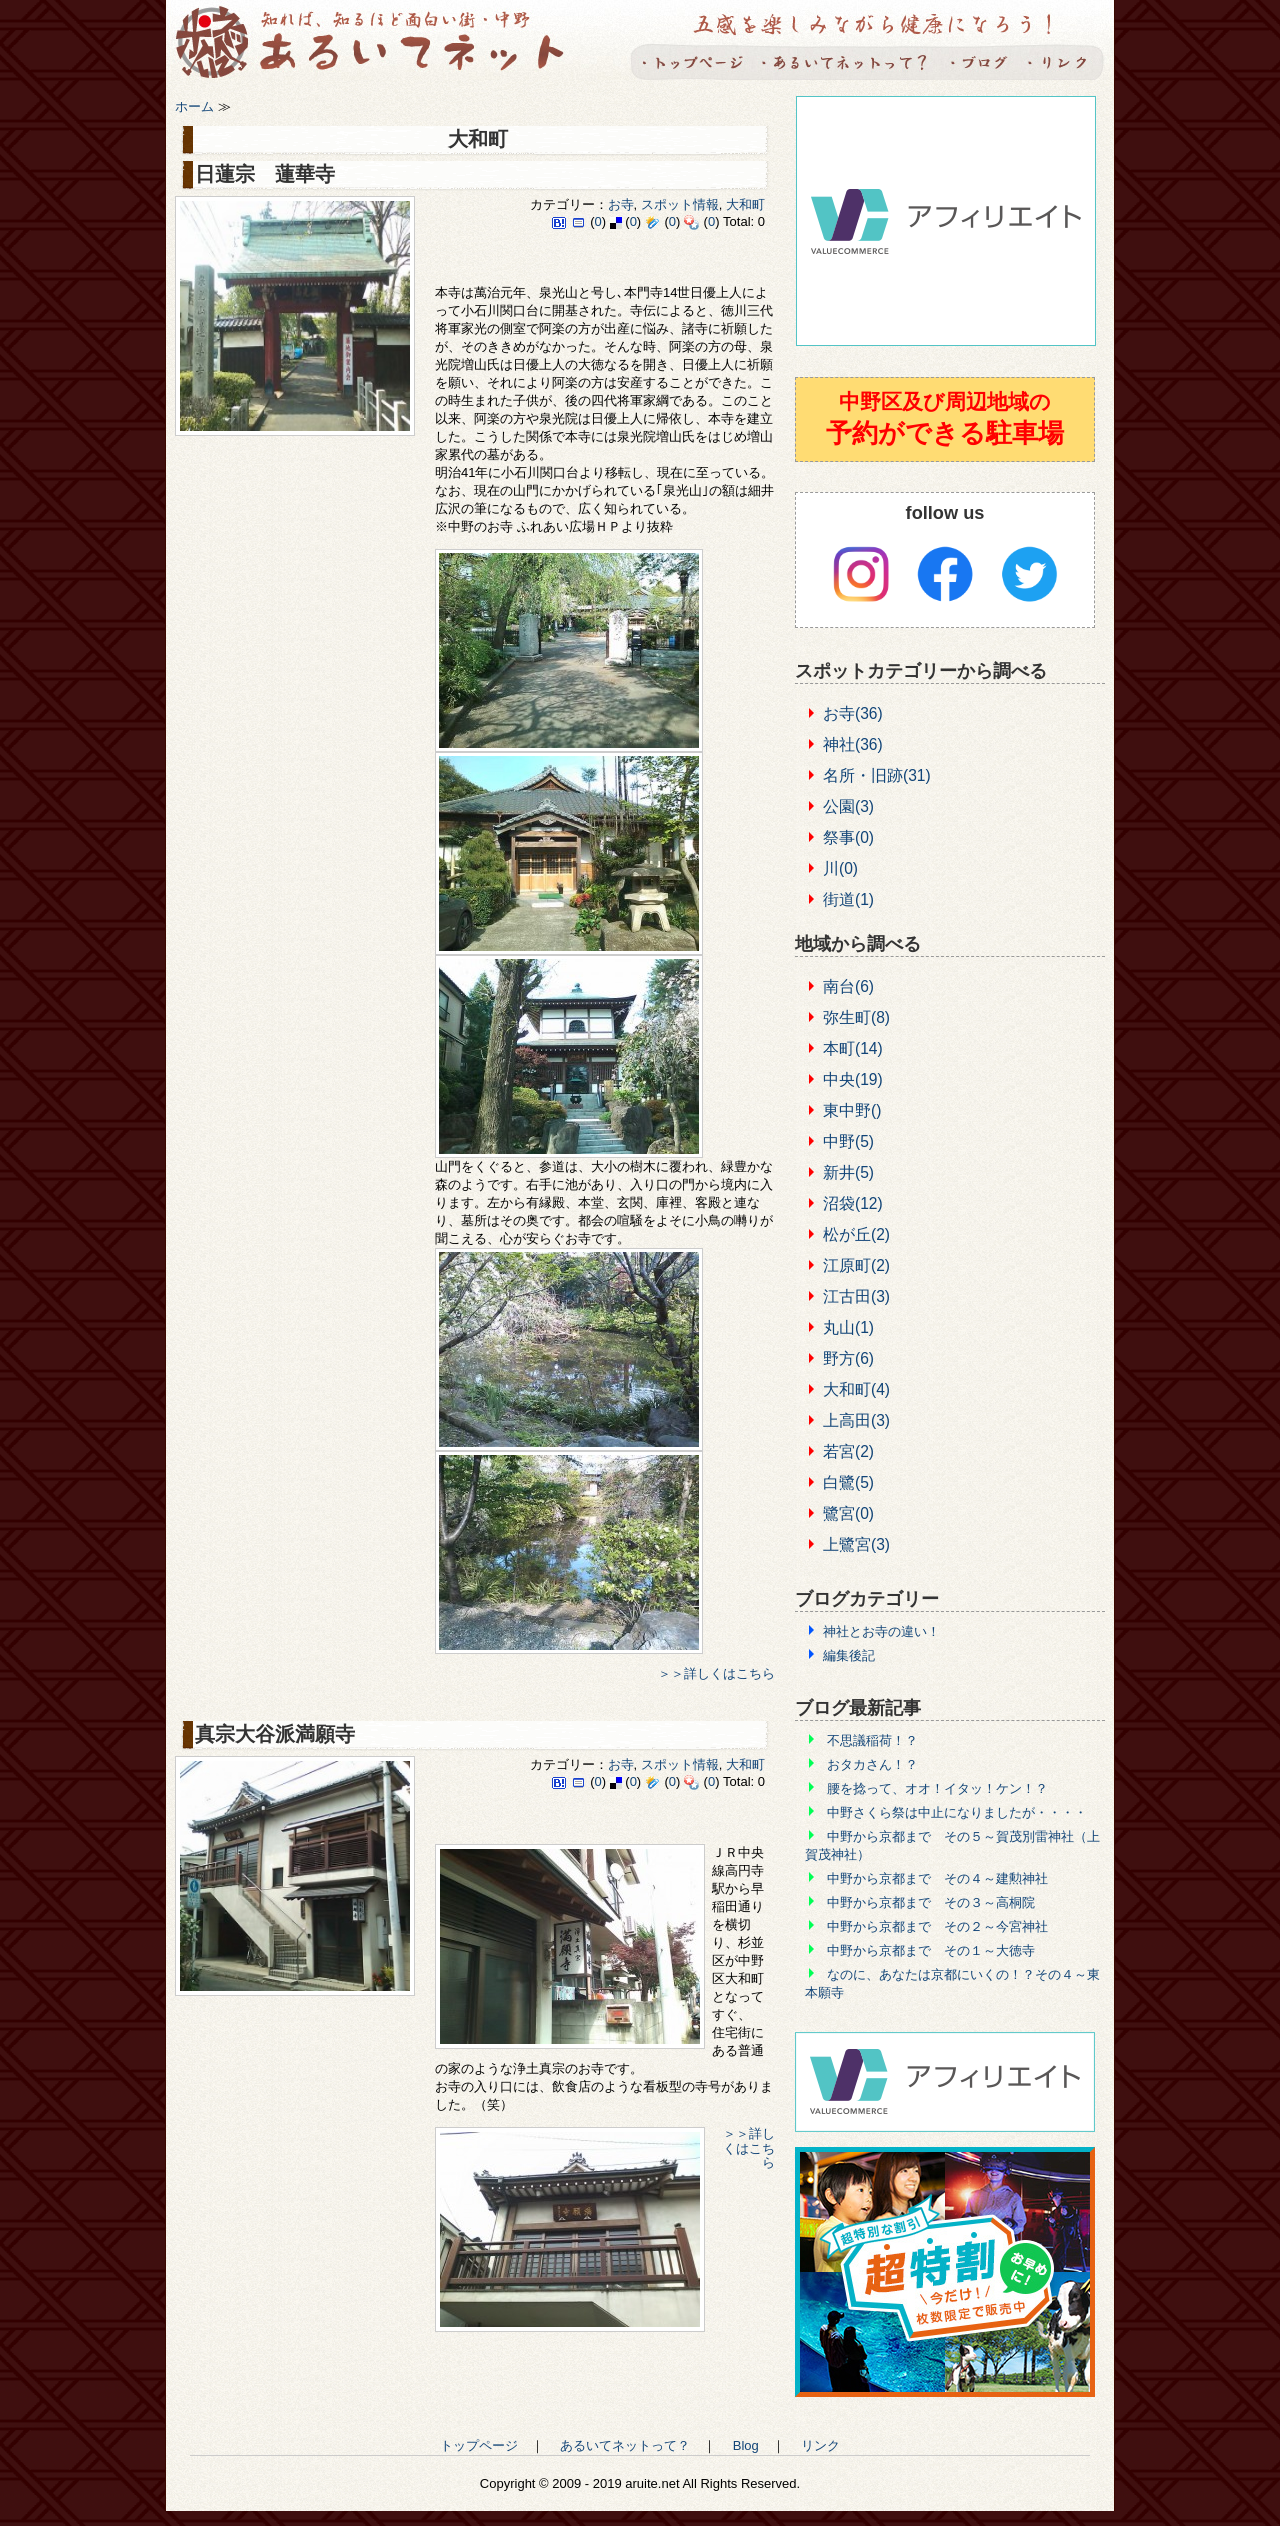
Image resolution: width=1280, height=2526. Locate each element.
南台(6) (848, 986)
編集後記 (849, 1655)
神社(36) (853, 744)
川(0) (840, 868)
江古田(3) (856, 1296)
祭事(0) (848, 837)
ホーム (194, 106)
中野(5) (848, 1141)
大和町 (745, 204)
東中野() (852, 1110)
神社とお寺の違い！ (881, 1631)
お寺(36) (853, 713)
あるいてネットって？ (844, 62)
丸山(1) (848, 1327)
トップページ (692, 62)
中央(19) (853, 1079)
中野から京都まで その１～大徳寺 (931, 1950)
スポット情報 (680, 204)
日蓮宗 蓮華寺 (265, 174)
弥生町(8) (856, 1017)
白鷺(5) (848, 1482)
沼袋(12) (853, 1203)
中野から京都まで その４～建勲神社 (937, 1878)
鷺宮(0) (848, 1513)
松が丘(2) (856, 1234)
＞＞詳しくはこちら (716, 1673)
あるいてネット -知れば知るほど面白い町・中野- (383, 46)
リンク (1062, 62)
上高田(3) (856, 1420)
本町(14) (853, 1048)
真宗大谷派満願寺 (275, 1734)
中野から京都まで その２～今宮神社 (937, 1926)
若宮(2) (848, 1451)
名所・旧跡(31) (877, 775)
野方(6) (848, 1358)
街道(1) (848, 899)
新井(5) (848, 1172)
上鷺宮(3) (856, 1544)
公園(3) (848, 806)
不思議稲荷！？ (872, 1740)
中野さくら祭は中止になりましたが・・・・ (957, 1812)
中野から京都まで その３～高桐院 (931, 1902)
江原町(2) (856, 1265)
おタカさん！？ (872, 1764)
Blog (977, 62)
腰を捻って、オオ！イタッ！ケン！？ (937, 1788)
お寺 (621, 204)
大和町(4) (856, 1389)
